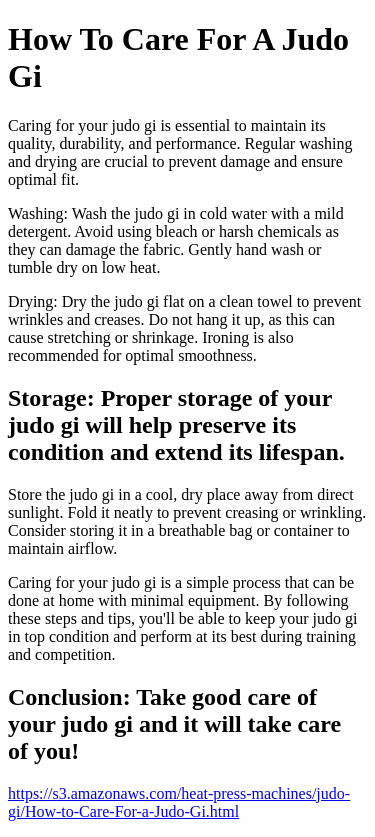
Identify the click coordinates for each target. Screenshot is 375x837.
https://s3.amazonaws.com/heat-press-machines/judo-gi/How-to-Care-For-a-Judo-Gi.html (179, 802)
